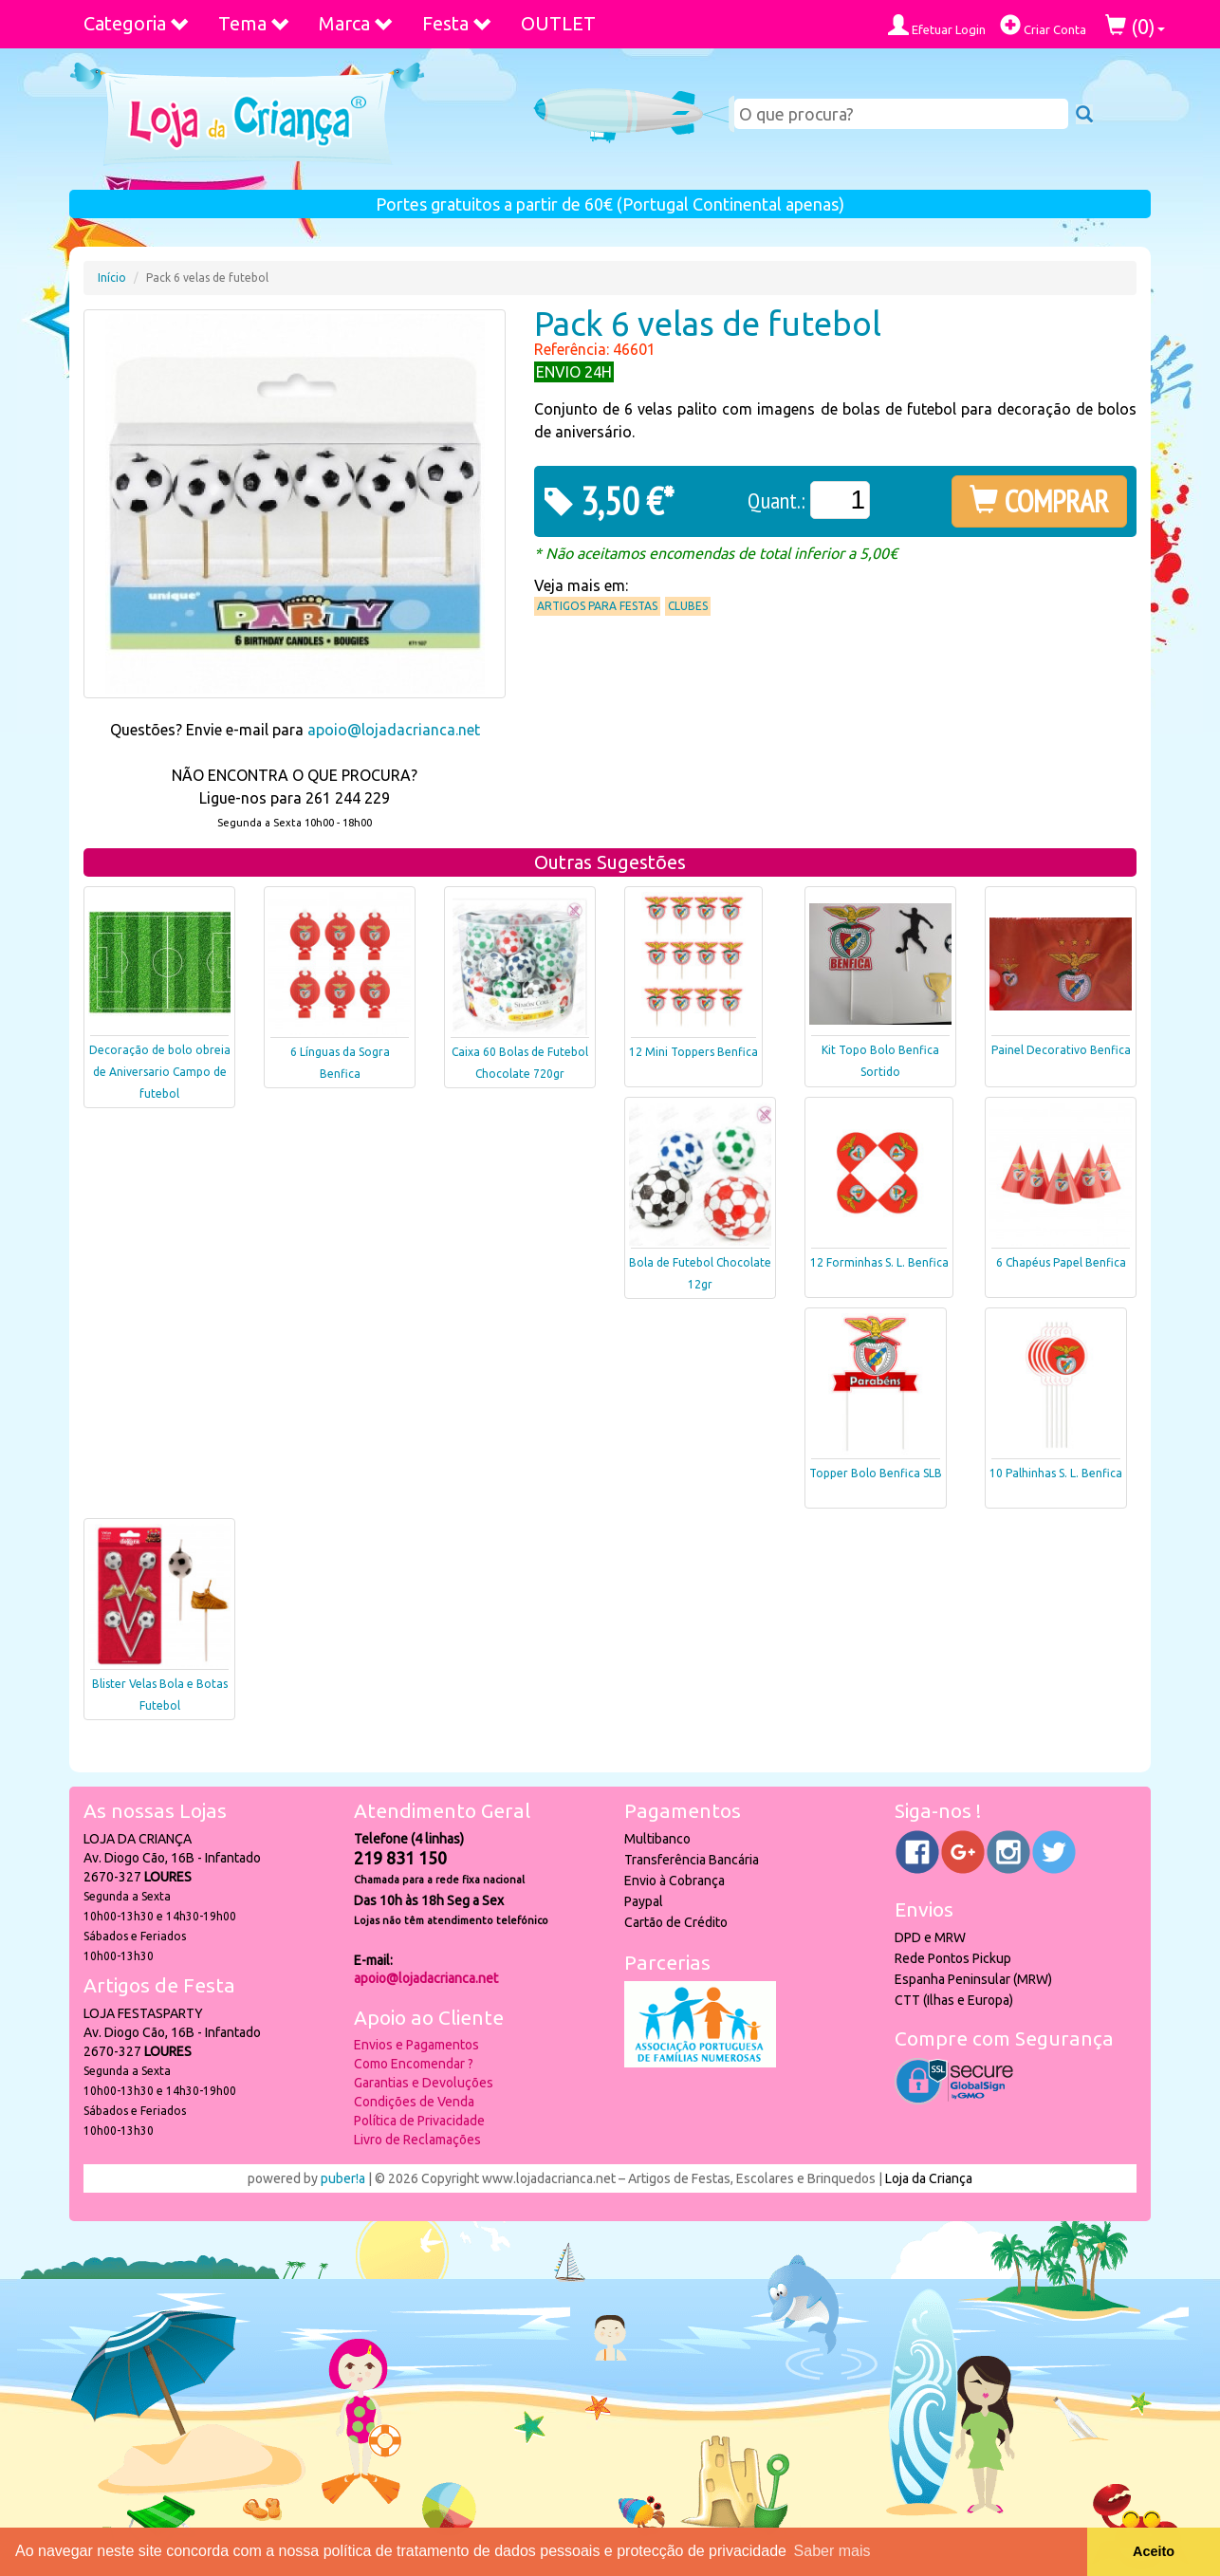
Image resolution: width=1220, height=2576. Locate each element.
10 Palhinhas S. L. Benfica (1055, 1473)
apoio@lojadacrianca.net (393, 729)
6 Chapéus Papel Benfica (1061, 1262)
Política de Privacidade (419, 2120)
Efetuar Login (937, 25)
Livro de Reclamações (417, 2139)
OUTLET (558, 23)
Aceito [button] (1153, 2551)
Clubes (688, 606)
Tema (254, 23)
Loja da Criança (928, 2178)
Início (112, 277)
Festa (457, 23)
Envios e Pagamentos (416, 2044)
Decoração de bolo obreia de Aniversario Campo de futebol (160, 1072)
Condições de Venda (414, 2101)
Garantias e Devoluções (423, 2082)
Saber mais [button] (832, 2551)
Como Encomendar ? (413, 2063)
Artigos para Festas (597, 606)
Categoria (136, 23)
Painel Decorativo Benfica (1061, 1050)
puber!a (343, 2178)
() (1135, 26)
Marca (356, 23)
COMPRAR (1039, 501)
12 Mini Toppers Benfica (693, 1052)
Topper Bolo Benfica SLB (875, 1473)
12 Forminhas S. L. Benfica (879, 1262)
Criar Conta (1043, 25)
